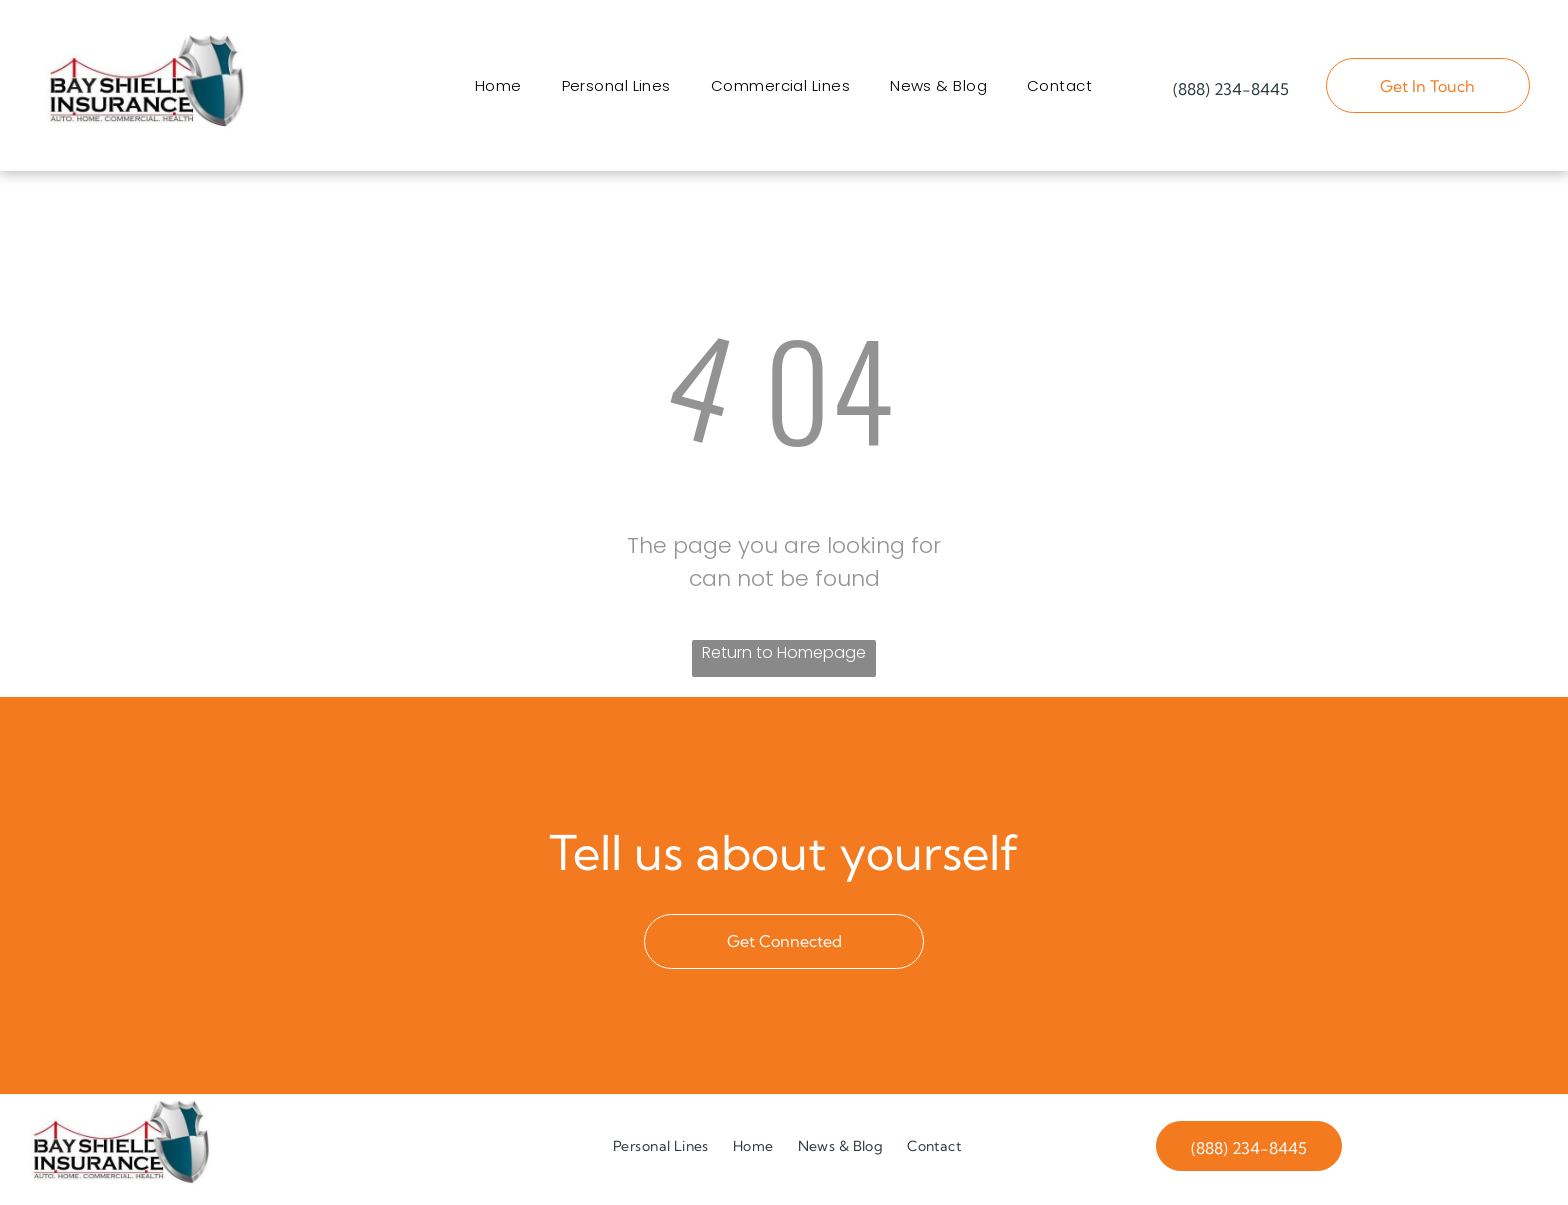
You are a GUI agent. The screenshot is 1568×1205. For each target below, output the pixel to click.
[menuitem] (498, 89)
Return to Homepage (784, 659)
